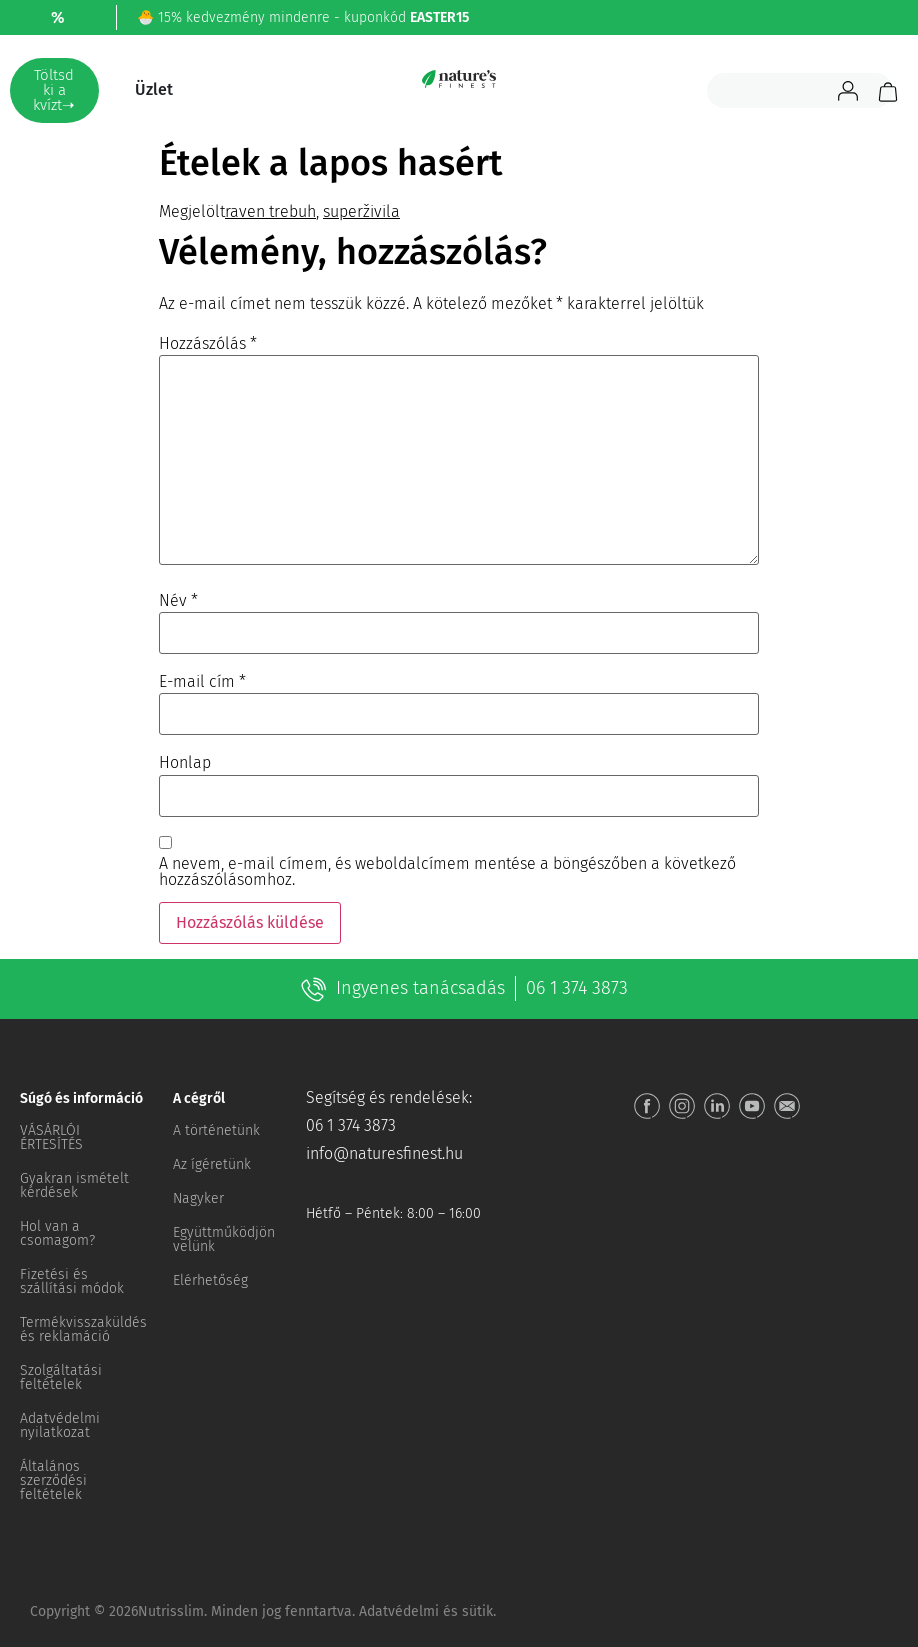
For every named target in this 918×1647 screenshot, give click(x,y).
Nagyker (198, 1198)
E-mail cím (202, 682)
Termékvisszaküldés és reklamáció (83, 1329)
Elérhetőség (210, 1280)
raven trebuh (270, 211)
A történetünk (216, 1130)
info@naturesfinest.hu (384, 1153)
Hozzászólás (208, 344)
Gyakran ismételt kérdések (74, 1185)
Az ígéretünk (212, 1164)
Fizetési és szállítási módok (72, 1281)
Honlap (185, 763)
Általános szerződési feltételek (53, 1480)
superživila (361, 211)
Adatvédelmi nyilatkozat (60, 1425)
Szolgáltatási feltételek (61, 1377)
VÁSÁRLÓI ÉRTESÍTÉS (51, 1137)
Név (178, 601)
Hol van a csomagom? (57, 1233)
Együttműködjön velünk (224, 1239)
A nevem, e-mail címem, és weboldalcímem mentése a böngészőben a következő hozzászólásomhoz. (447, 872)
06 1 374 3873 (577, 988)
